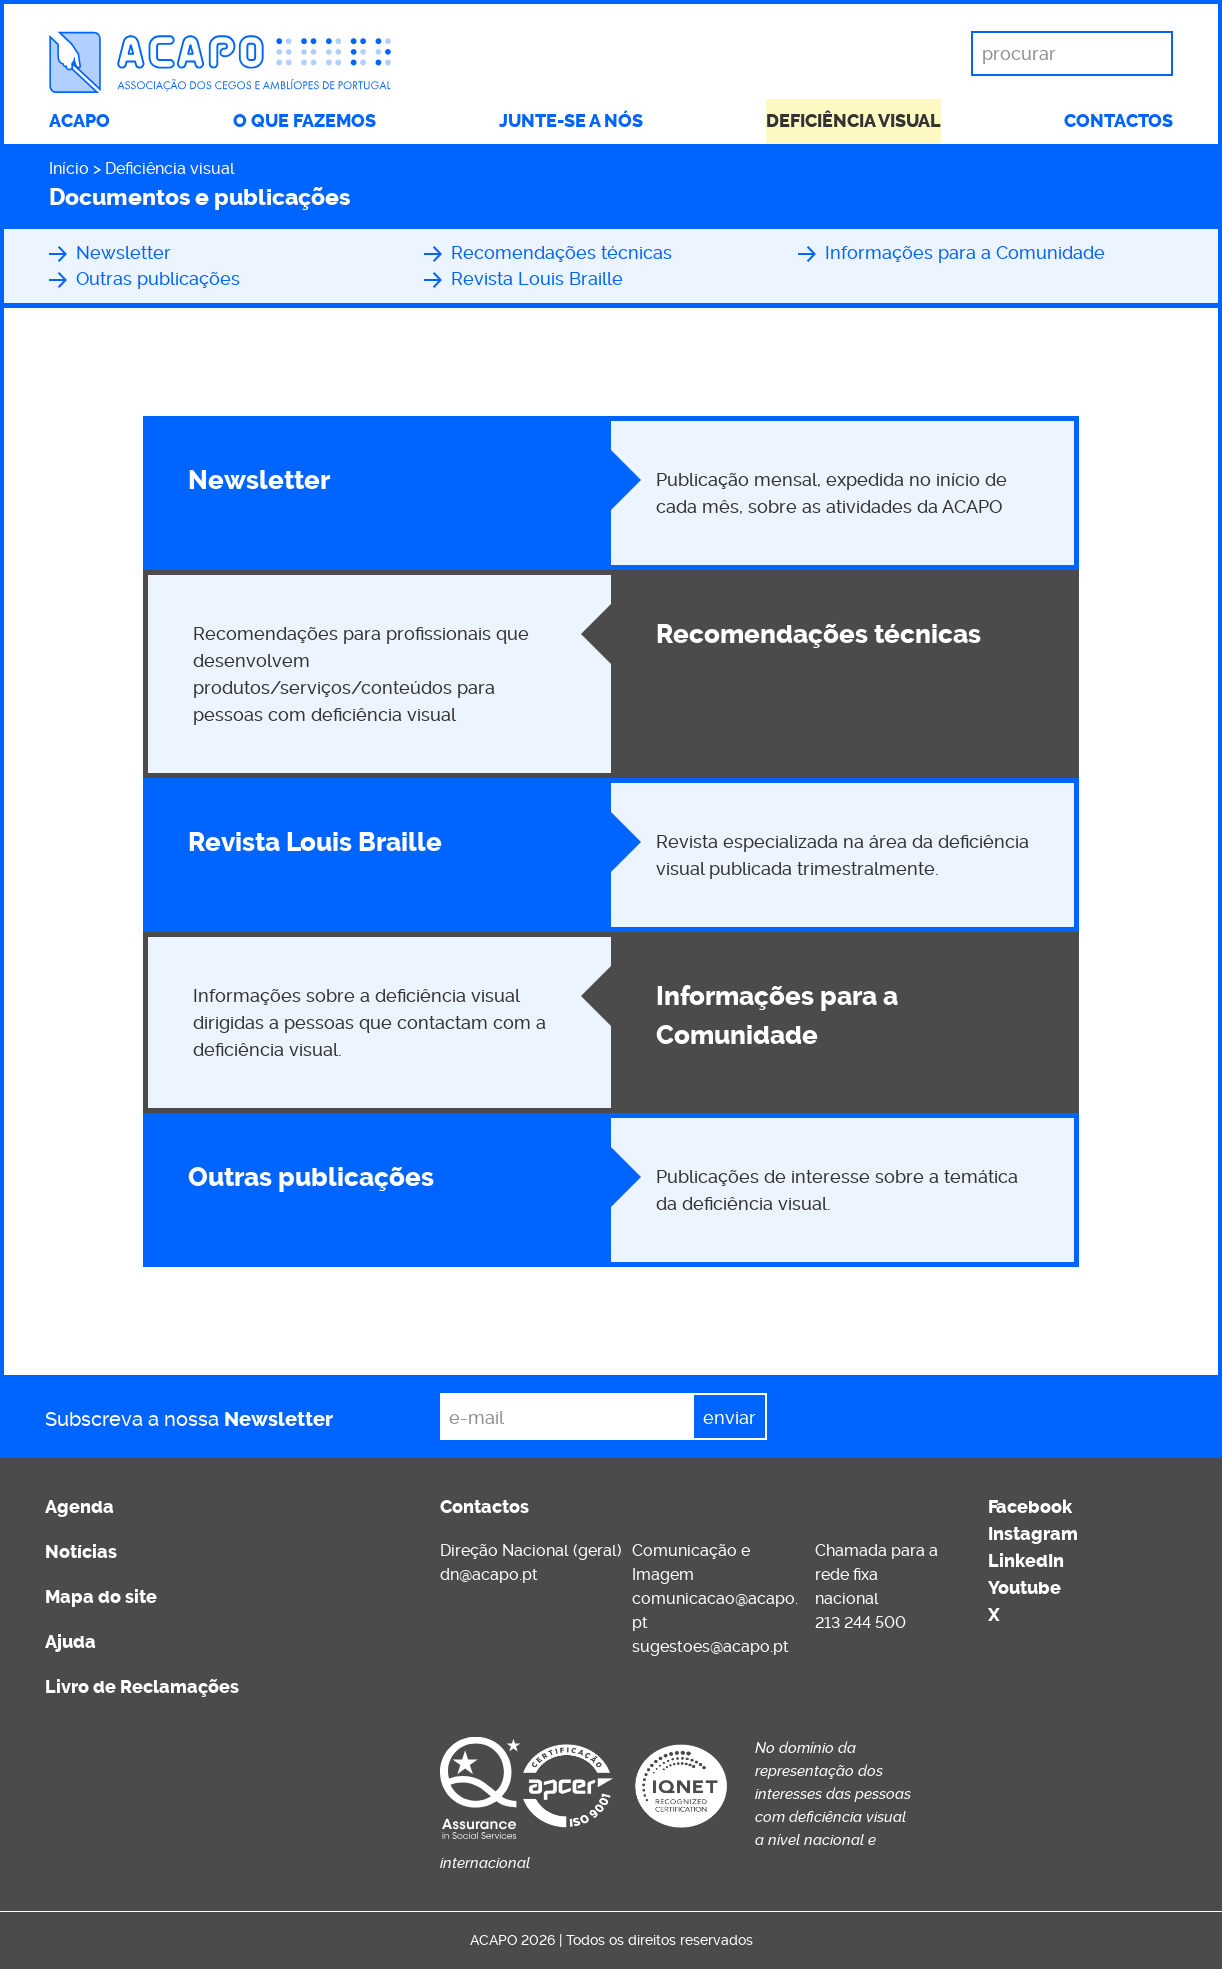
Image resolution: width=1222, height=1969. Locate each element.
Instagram (1033, 1534)
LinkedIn (1026, 1561)
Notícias (81, 1552)
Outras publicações (158, 278)
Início (69, 168)
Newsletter (123, 252)
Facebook (1030, 1507)
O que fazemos (304, 121)
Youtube (1024, 1588)
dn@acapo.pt (489, 1574)
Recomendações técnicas (561, 252)
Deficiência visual (853, 121)
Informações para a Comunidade (965, 252)
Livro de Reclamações (142, 1687)
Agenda (79, 1507)
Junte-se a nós (571, 121)
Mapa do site (101, 1597)
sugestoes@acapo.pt (710, 1646)
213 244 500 (860, 1622)
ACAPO (79, 121)
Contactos (1118, 121)
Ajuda (70, 1642)
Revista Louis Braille (537, 278)
